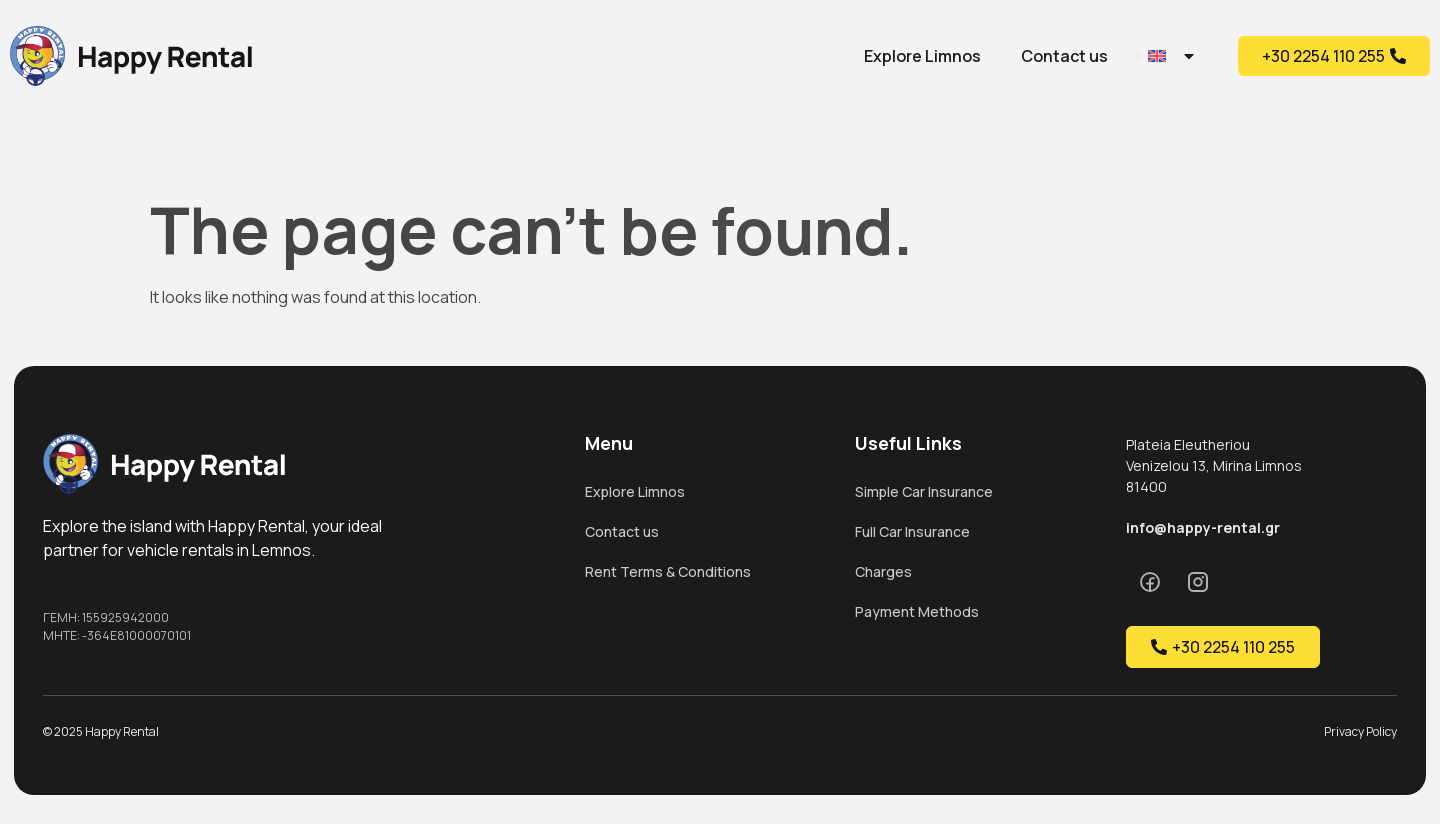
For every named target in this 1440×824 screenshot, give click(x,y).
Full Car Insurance (912, 531)
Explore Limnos (922, 56)
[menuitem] (1172, 56)
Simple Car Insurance (924, 491)
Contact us (1064, 56)
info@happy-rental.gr (1203, 527)
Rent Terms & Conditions (668, 571)
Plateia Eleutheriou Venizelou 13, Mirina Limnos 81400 (1214, 465)
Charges (883, 571)
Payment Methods (917, 611)
